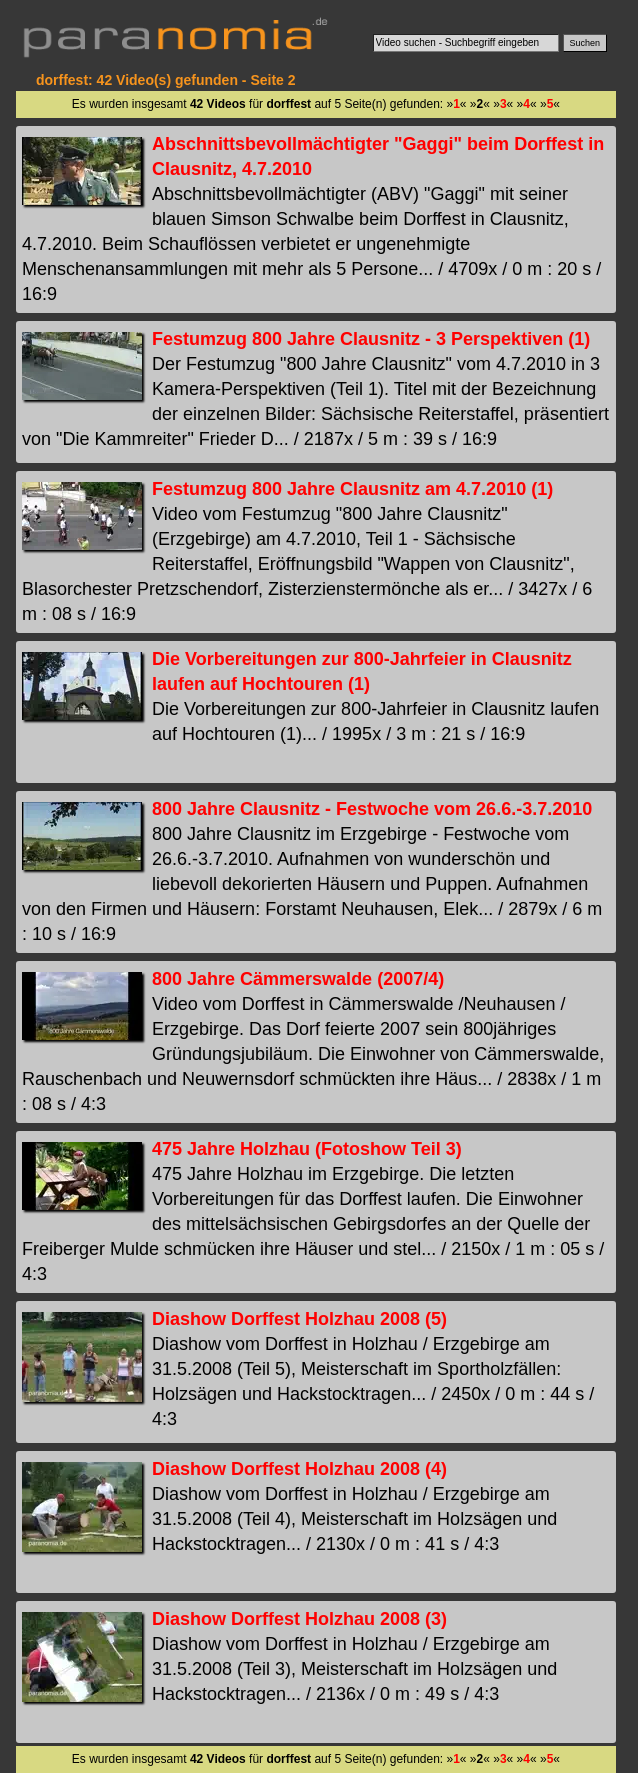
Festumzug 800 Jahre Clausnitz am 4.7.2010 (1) (352, 489)
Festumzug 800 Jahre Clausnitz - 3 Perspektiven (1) (371, 339)
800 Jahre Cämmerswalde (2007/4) (298, 979)
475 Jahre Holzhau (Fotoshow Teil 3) (307, 1149)
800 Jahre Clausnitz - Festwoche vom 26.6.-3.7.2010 (372, 809)
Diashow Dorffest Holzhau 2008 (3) (299, 1619)
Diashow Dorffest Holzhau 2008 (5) (299, 1319)
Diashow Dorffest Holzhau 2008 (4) (299, 1469)
